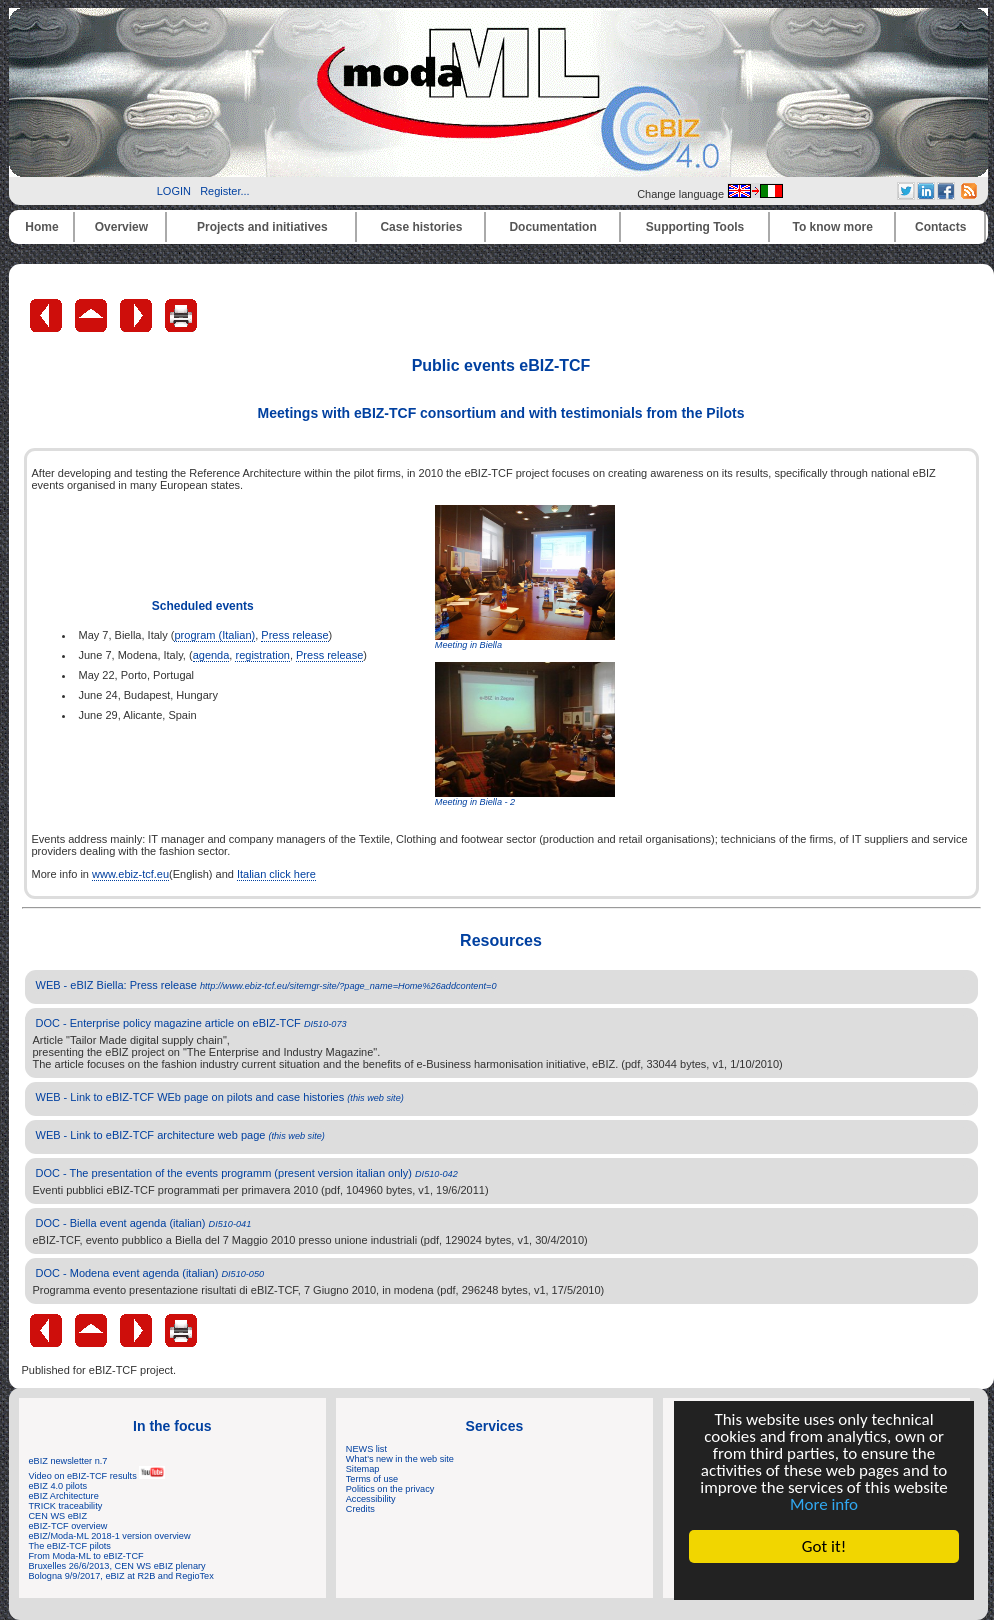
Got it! (824, 1546)
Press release (294, 635)
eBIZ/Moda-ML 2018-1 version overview (110, 1536)
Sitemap (363, 1469)
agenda (211, 655)
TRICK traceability (66, 1506)
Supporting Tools (695, 227)
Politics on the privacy (390, 1489)
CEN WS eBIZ (58, 1516)
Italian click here (276, 874)
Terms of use (372, 1479)
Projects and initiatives (262, 227)
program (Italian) (214, 635)
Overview (121, 227)
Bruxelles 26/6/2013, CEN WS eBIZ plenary (117, 1566)
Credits (360, 1509)
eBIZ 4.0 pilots (58, 1486)
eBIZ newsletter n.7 (68, 1461)
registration (262, 655)
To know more (833, 227)
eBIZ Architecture (64, 1496)
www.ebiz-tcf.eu (130, 874)
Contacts (940, 227)
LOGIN (174, 191)
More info (824, 1504)
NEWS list (366, 1449)
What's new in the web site (400, 1459)
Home (41, 227)
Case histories (421, 227)
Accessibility (371, 1499)
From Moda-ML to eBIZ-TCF (86, 1556)
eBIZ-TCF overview (68, 1526)
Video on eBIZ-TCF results (97, 1476)
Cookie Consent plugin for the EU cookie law (824, 1581)
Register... (225, 191)
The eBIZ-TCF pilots (70, 1546)
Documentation (552, 227)
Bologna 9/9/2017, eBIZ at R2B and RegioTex (121, 1576)
